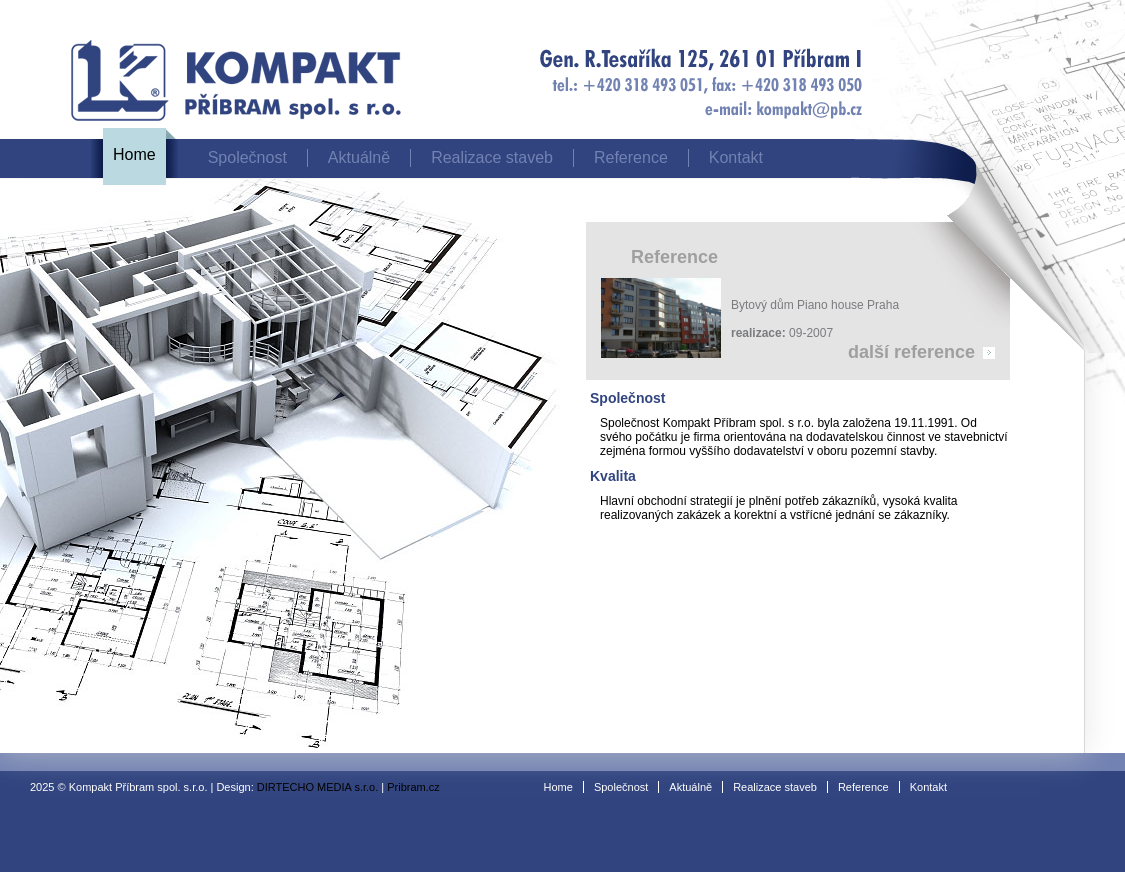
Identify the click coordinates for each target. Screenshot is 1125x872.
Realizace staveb (492, 157)
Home (134, 154)
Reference (631, 157)
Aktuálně (359, 157)
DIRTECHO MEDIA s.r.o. (317, 787)
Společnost (247, 157)
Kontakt (736, 157)
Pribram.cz (413, 787)
